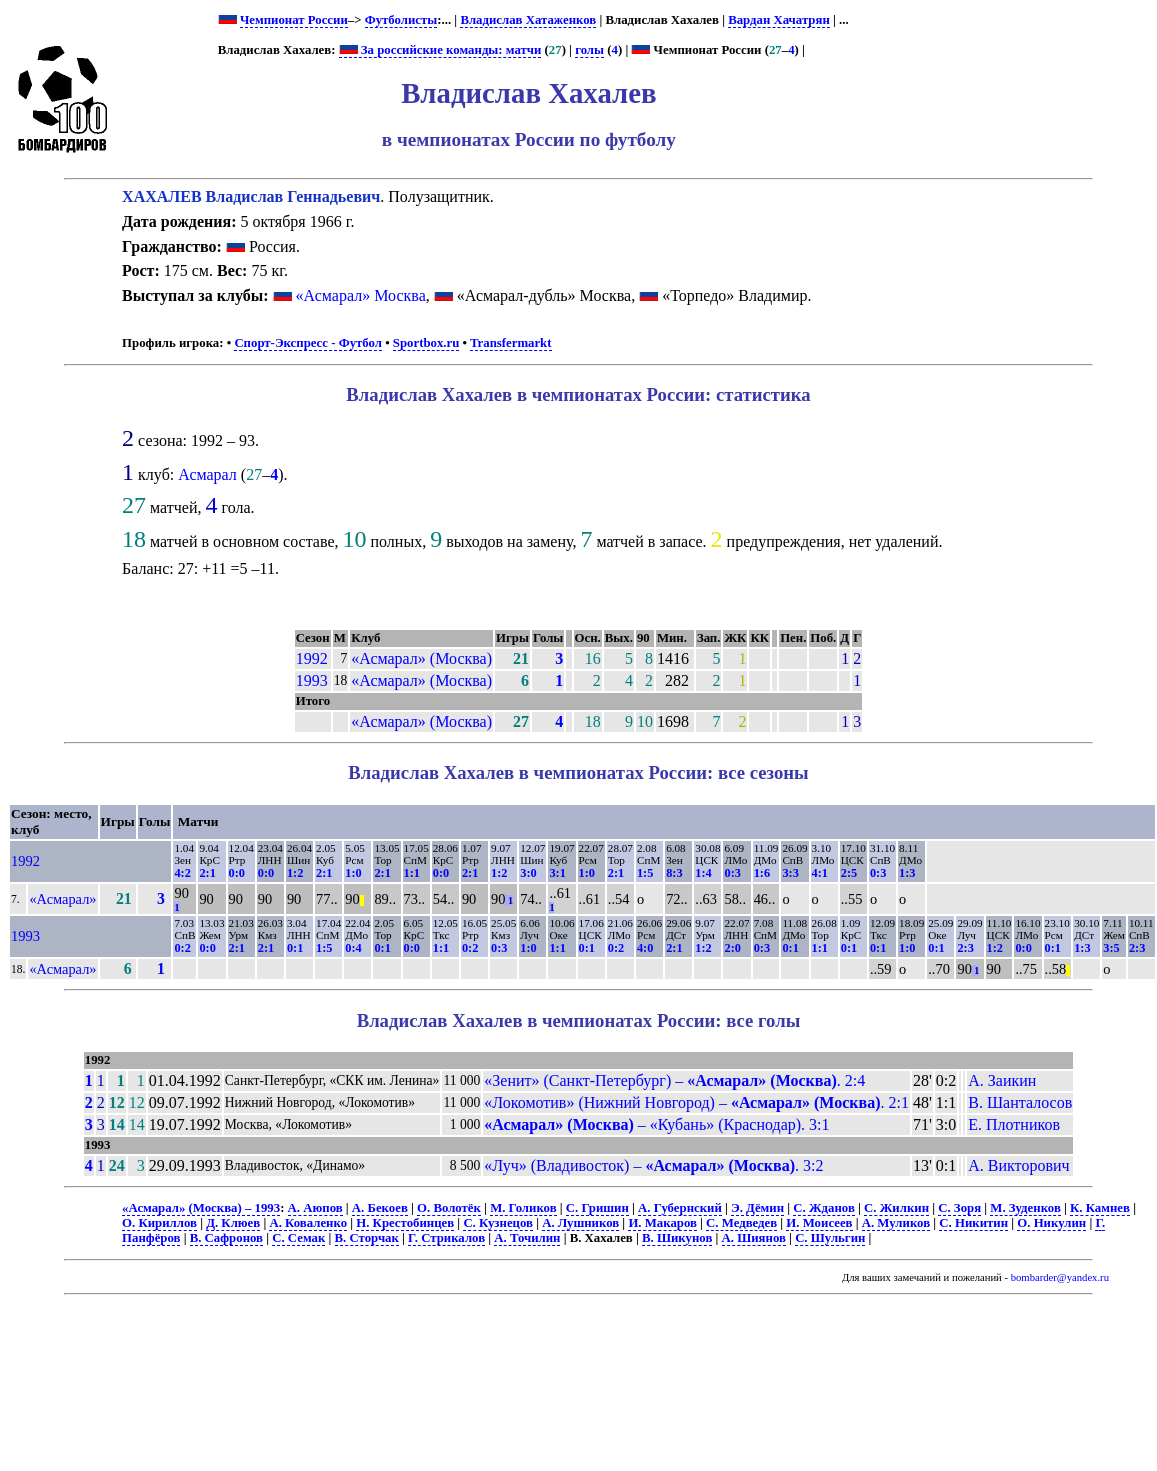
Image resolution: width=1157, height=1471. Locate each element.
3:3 (790, 873)
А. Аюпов (315, 1208)
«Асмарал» (62, 899)
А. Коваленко (308, 1223)
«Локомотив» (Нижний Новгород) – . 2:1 (696, 1102)
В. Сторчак (367, 1238)
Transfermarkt (511, 343)
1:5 (645, 873)
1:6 (762, 873)
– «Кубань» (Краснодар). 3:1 (656, 1124)
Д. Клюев (233, 1223)
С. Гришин (597, 1208)
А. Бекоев (380, 1208)
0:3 (732, 873)
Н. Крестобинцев (405, 1223)
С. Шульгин (830, 1238)
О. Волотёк (449, 1208)
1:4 (703, 873)
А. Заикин (1002, 1080)
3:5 (1111, 948)
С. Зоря (959, 1208)
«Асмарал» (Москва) (421, 658)
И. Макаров (662, 1223)
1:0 (353, 873)
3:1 (557, 873)
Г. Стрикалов (446, 1238)
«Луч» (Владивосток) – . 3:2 (653, 1165)
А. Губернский (680, 1208)
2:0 (732, 948)
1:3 (907, 873)
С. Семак (298, 1238)
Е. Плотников (1014, 1124)
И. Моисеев (819, 1223)
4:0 (645, 948)
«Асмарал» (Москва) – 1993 (201, 1208)
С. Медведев (741, 1223)
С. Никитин (973, 1223)
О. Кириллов (159, 1223)
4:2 (182, 873)
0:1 (295, 948)
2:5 (849, 873)
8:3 (674, 873)
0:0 (237, 873)
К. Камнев (1100, 1208)
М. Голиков (523, 1208)
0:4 (353, 948)
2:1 (207, 873)
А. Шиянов (754, 1238)
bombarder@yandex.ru (1060, 1277)
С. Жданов (824, 1208)
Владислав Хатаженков (528, 20)
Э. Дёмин (757, 1208)
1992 (312, 658)
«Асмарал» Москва (361, 295)
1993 (312, 680)
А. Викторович (1018, 1165)
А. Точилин (527, 1238)
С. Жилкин (896, 1208)
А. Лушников (580, 1223)
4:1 (820, 873)
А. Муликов (896, 1223)
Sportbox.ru (426, 343)
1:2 (295, 873)
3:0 (528, 873)
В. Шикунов (677, 1238)
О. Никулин (1051, 1223)
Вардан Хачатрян (779, 20)
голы (589, 50)
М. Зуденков (1025, 1208)
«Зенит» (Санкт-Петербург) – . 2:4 (674, 1080)
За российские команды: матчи (440, 50)
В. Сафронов (226, 1238)
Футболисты (401, 20)
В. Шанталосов (1020, 1102)
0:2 (182, 948)
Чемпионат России (294, 20)
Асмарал (207, 474)
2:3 (965, 948)
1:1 (412, 873)
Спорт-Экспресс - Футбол (308, 343)
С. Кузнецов (498, 1223)
